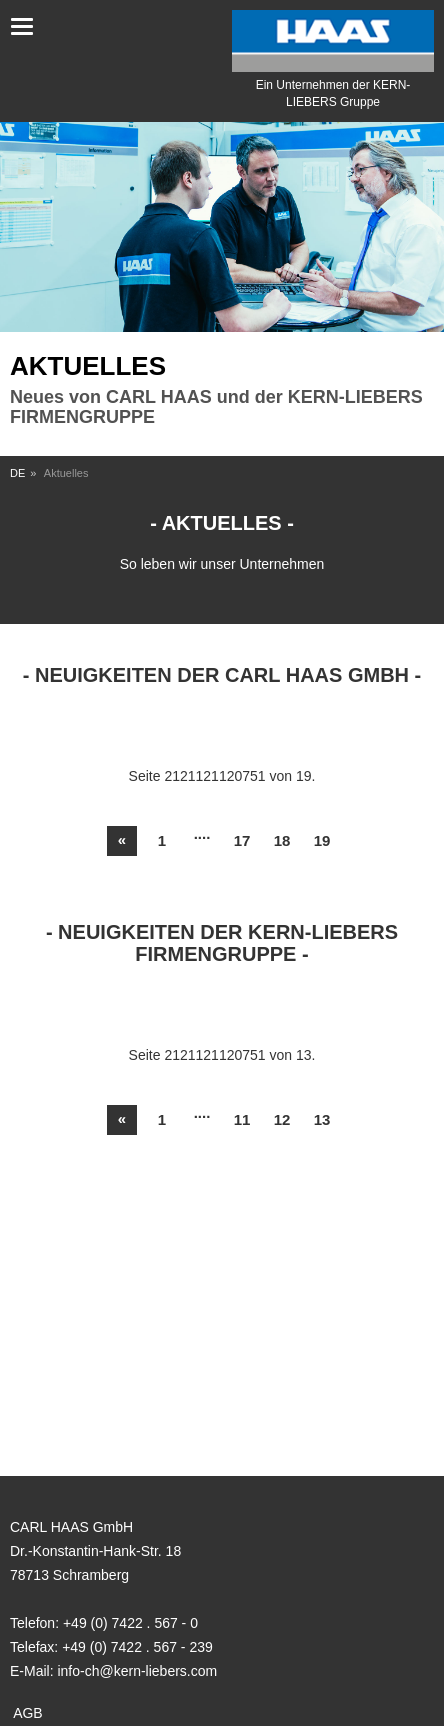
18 (282, 840)
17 (242, 840)
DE (17, 473)
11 (242, 1119)
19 (322, 840)
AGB (28, 1713)
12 (282, 1119)
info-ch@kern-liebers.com (137, 1671)
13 (322, 1119)
